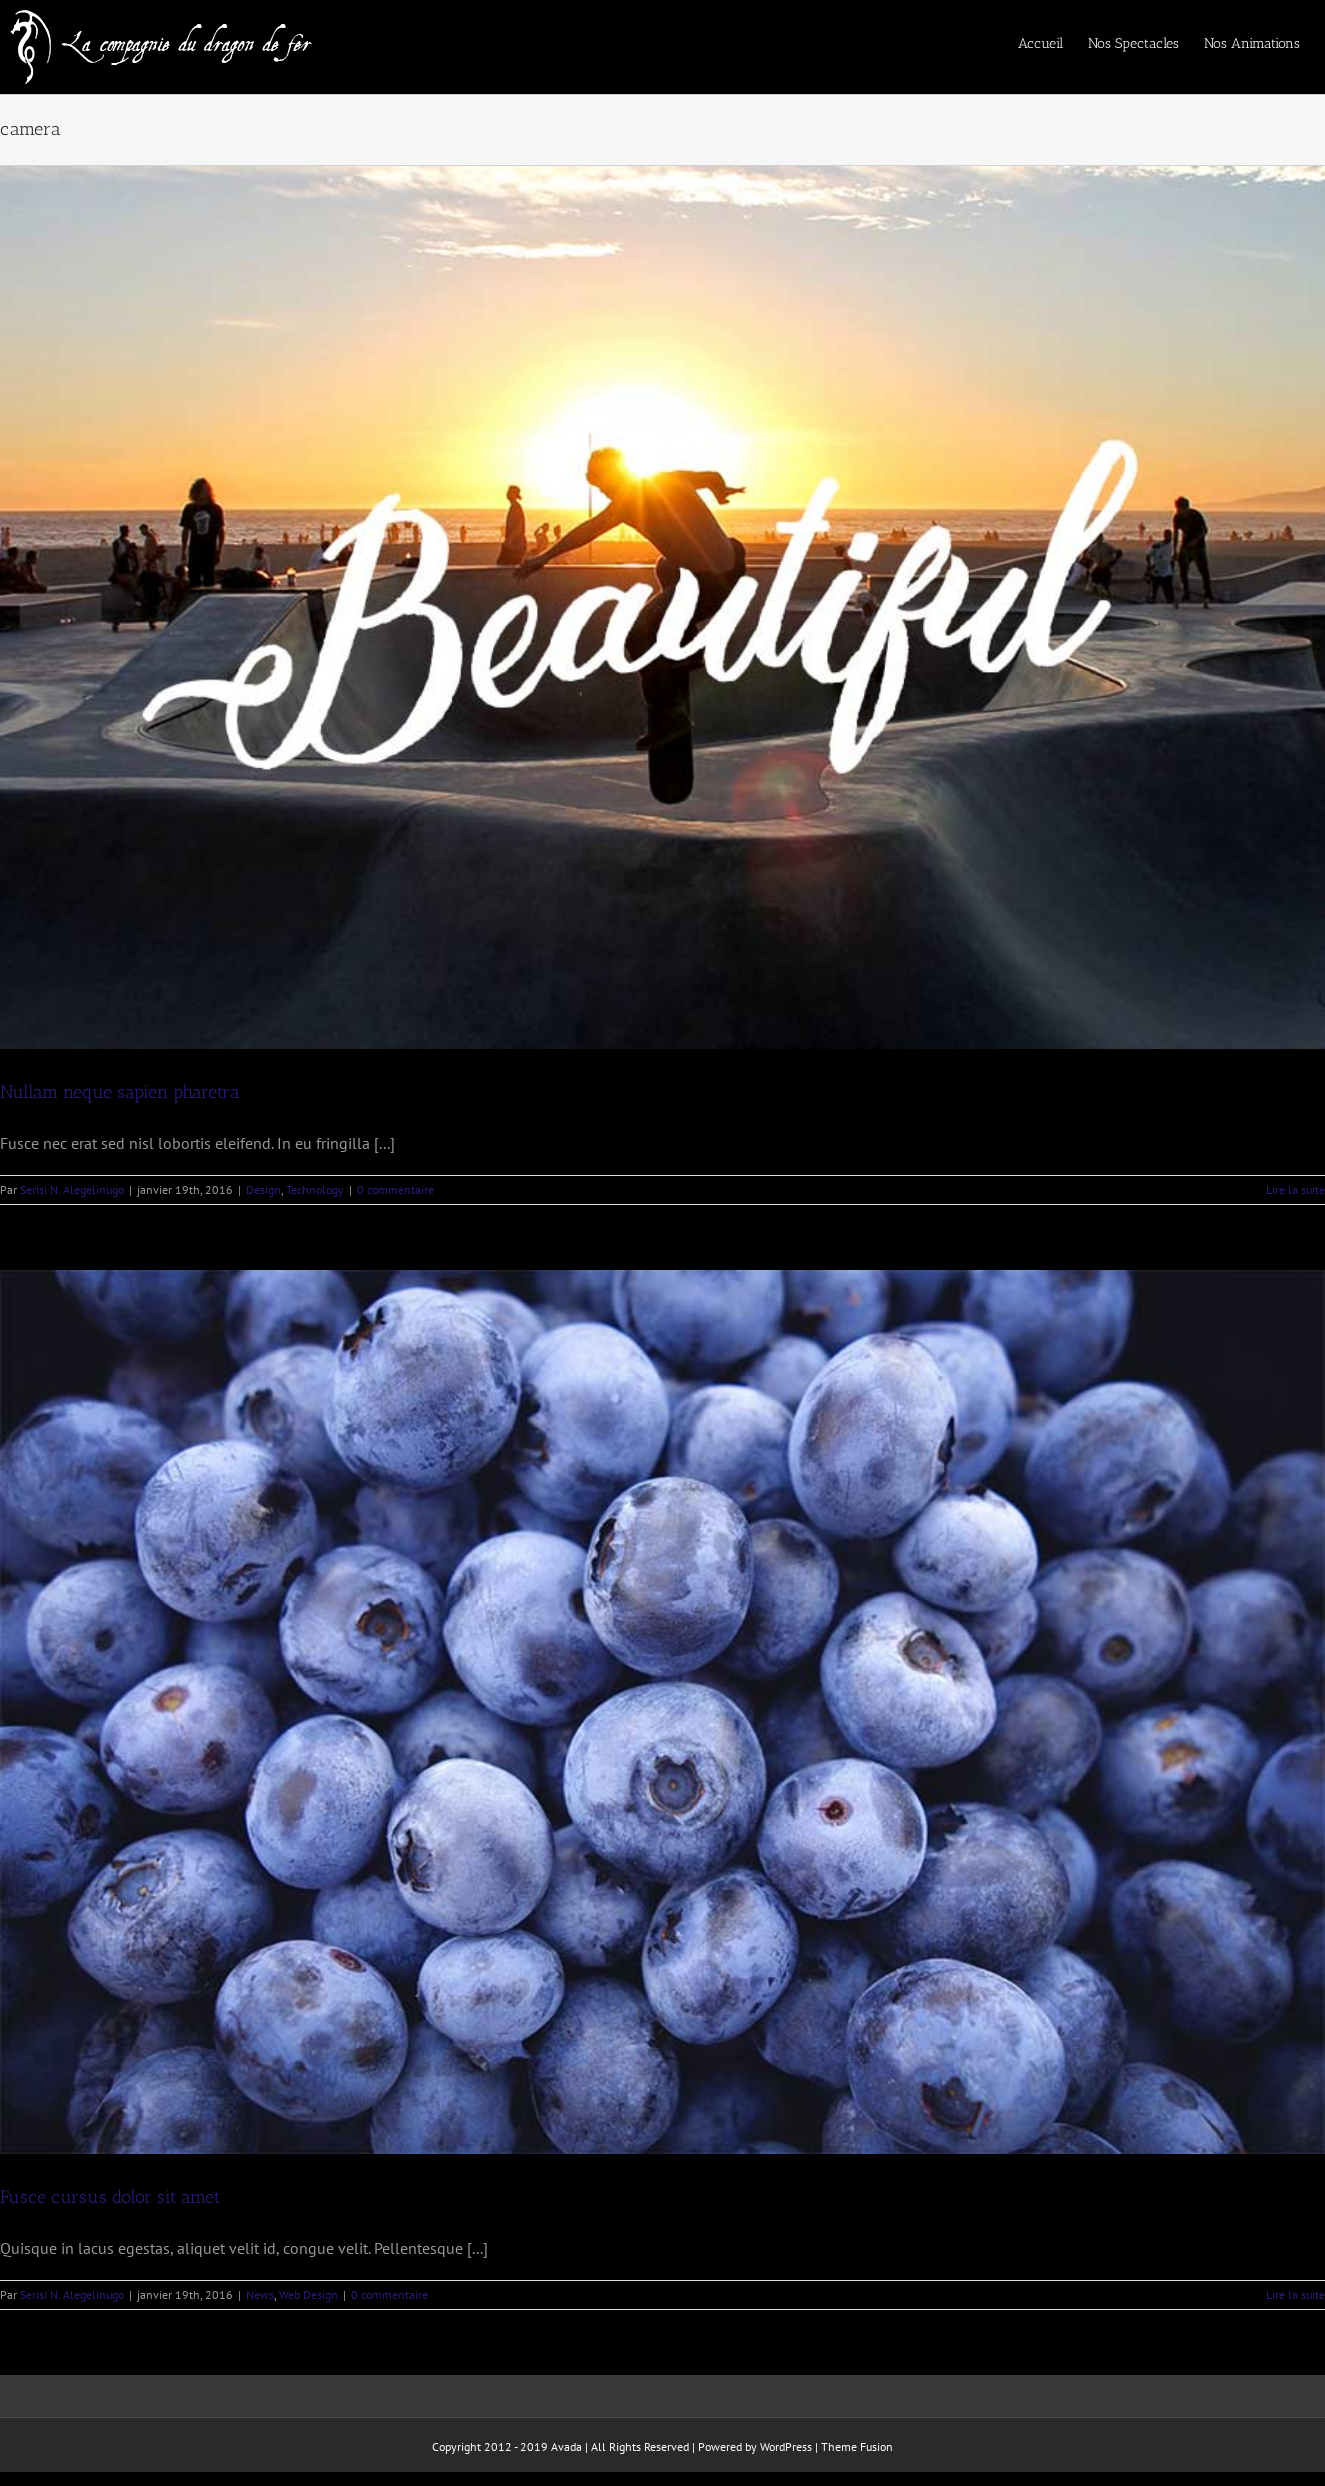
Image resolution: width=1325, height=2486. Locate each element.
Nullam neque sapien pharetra (120, 1092)
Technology (315, 1189)
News (260, 2294)
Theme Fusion (857, 2446)
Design (263, 1189)
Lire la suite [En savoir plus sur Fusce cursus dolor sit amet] (1295, 2294)
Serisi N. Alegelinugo (72, 1189)
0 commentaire (395, 1189)
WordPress (786, 2446)
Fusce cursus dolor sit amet (110, 2197)
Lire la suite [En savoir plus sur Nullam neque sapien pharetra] (1295, 1189)
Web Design (308, 2294)
